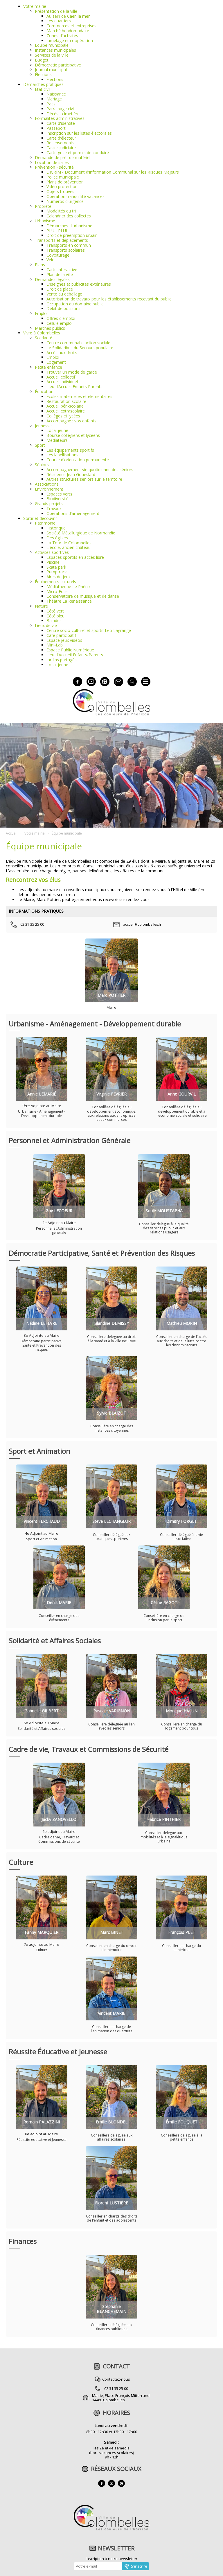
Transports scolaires (65, 250)
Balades (54, 620)
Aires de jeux (58, 576)
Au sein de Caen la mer (68, 16)
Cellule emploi (59, 323)
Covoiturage (57, 255)
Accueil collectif (60, 377)
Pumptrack (56, 571)
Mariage (54, 99)
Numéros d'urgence (65, 201)
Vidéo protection (62, 186)
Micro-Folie (57, 591)
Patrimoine (45, 523)
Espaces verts (59, 494)
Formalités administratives (59, 118)
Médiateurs (57, 440)
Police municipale (62, 177)
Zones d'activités (62, 35)
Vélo (50, 259)
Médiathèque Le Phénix (68, 586)
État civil (42, 89)
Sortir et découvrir (40, 518)
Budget (41, 60)
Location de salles (52, 162)
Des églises (57, 538)
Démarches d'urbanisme (69, 225)
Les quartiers (58, 21)
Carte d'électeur (61, 138)
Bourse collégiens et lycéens (73, 435)
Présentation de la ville (56, 11)
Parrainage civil (60, 108)
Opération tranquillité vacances (75, 196)
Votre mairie (34, 6)
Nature (41, 606)
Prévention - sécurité (54, 167)
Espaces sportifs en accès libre (75, 557)
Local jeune (57, 430)
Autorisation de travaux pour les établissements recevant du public (108, 299)
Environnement (49, 489)
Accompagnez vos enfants (71, 421)
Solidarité (43, 338)
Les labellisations (62, 454)
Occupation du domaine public (74, 304)
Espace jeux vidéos (64, 640)
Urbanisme (45, 221)
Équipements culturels (55, 581)
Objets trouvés (60, 191)
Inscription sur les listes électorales (79, 133)
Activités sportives (52, 552)
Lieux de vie (46, 625)
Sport (40, 445)
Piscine (53, 562)
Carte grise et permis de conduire (77, 152)
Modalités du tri (61, 211)
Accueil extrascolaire (65, 411)
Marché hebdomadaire (67, 30)
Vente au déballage (64, 294)
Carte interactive (61, 269)
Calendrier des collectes (68, 216)
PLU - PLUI (56, 230)
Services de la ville (52, 55)
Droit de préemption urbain (72, 235)
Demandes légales (52, 279)
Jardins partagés (61, 659)
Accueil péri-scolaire (65, 406)
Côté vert (55, 611)
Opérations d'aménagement (72, 513)
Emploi (41, 313)
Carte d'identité (60, 123)
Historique (56, 528)
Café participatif (61, 635)
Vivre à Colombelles (41, 333)
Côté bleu (55, 616)
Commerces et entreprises (71, 25)
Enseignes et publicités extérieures (78, 284)
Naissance (56, 94)
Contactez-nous (116, 2379)
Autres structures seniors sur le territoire (84, 479)
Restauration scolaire (66, 401)
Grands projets (49, 503)
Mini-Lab (54, 645)
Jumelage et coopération (69, 40)
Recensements (60, 142)
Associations (47, 484)
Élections (43, 74)
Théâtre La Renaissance (69, 601)
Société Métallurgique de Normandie (80, 533)
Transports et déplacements (61, 240)
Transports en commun (68, 245)
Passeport (56, 128)
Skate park (56, 567)
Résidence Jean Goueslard (70, 474)
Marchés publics (50, 328)
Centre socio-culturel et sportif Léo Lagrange (88, 630)
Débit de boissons (63, 308)
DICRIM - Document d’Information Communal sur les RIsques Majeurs (112, 172)
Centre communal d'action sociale (78, 342)
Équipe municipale (52, 45)
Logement (56, 362)
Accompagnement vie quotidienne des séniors (89, 469)
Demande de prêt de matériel (62, 157)
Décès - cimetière (63, 113)
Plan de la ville (59, 274)
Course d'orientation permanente (77, 459)
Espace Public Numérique (70, 650)
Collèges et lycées (63, 416)
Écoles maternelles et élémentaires (79, 396)
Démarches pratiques (43, 84)
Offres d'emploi (60, 318)
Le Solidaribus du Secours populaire (79, 347)
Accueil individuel (62, 381)
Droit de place (59, 289)
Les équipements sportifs (70, 450)
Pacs (50, 104)
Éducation (44, 391)
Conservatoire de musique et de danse (82, 596)
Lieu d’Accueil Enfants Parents (74, 386)
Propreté (43, 206)
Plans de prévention (65, 182)
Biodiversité (57, 498)
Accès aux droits (61, 352)
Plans (40, 264)
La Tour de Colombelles (68, 542)
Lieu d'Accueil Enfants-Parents (74, 654)
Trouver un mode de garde (71, 372)
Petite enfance (48, 367)
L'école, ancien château (68, 547)
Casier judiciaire (61, 147)
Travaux (54, 508)
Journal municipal (51, 69)
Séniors (42, 464)
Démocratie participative (58, 65)
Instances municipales (55, 50)
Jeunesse (43, 425)
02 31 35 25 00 (116, 2388)
